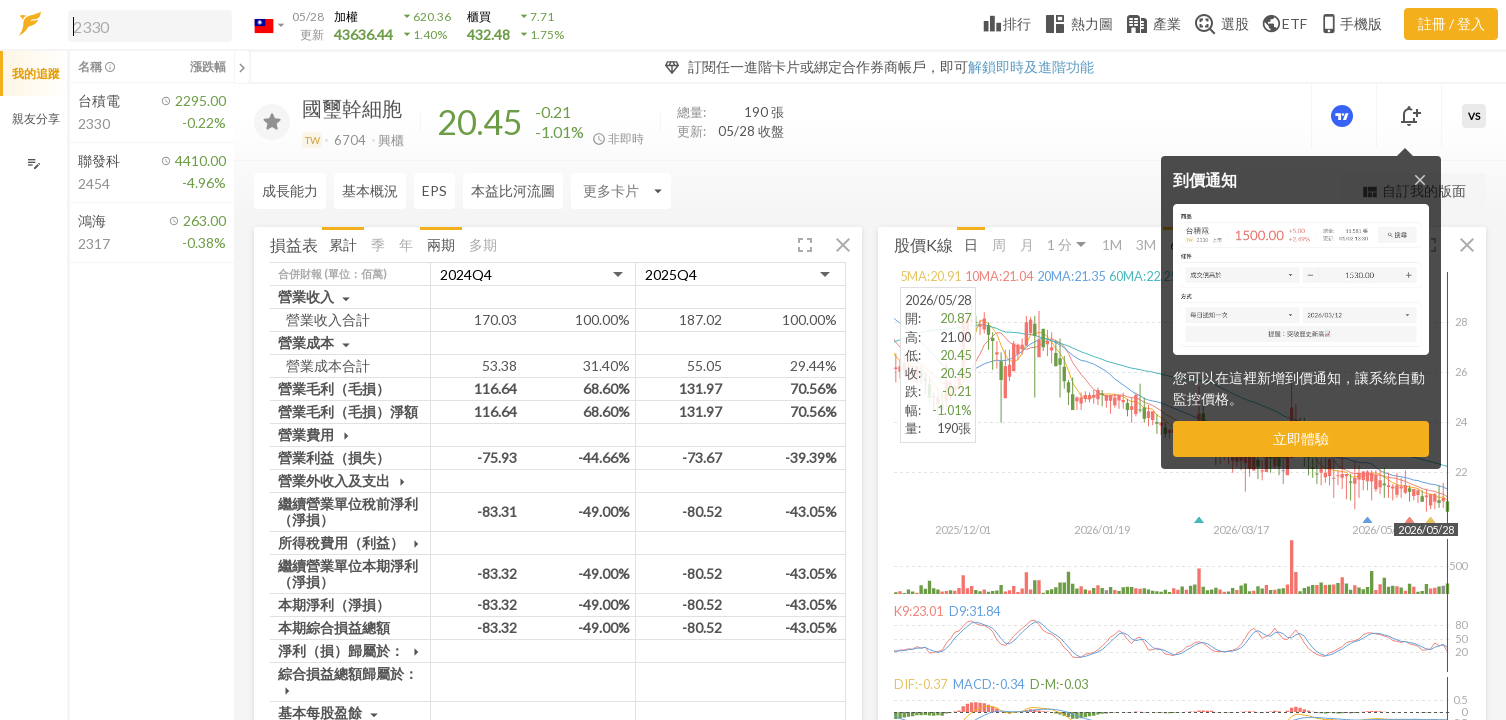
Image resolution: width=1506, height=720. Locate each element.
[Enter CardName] (621, 191)
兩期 (441, 243)
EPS (434, 190)
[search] (150, 26)
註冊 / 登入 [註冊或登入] (1451, 23)
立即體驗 (1301, 438)
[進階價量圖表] (1344, 116)
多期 (483, 243)
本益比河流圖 (513, 190)
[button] (146, 25)
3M (1146, 243)
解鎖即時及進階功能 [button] (1031, 66)
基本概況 (370, 190)
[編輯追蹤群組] (33, 163)
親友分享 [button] (36, 118)
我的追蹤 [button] (36, 73)
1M (1112, 243)
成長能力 (290, 190)
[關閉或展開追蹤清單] (242, 67)
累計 (343, 243)
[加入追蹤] (272, 122)
